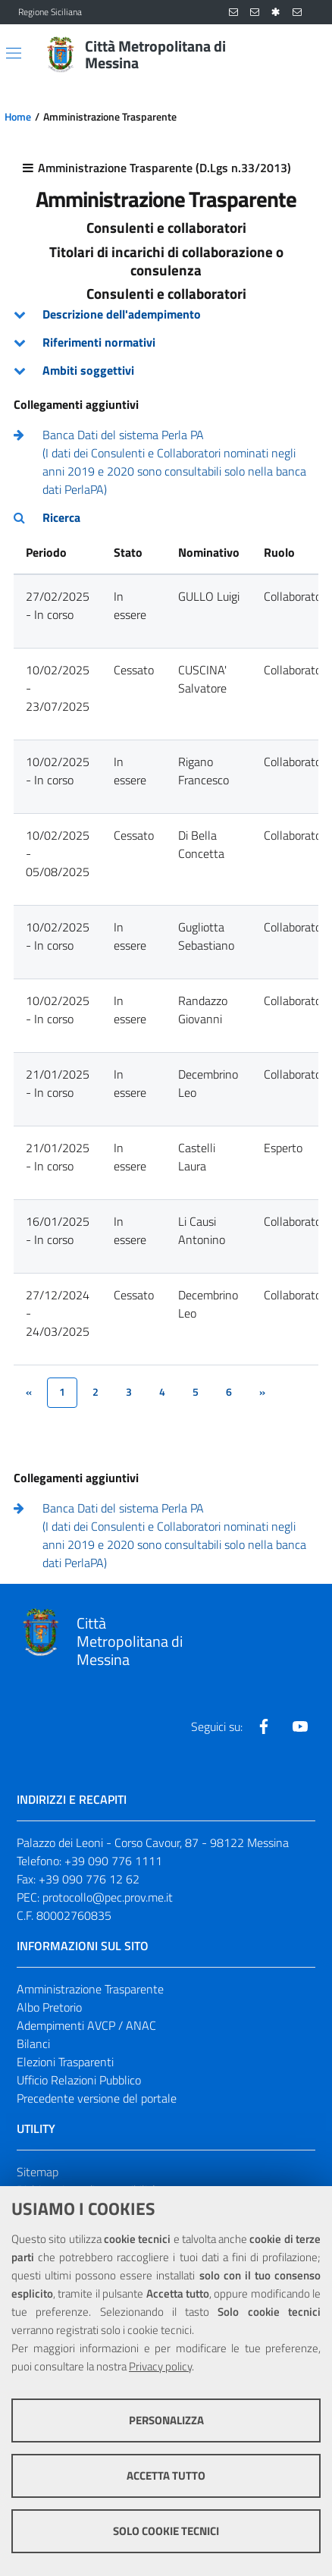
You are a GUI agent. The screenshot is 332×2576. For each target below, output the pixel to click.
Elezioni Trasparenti (65, 2062)
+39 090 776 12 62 (89, 1879)
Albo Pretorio (49, 2007)
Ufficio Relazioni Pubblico (79, 2080)
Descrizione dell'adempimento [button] (121, 314)
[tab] (166, 314)
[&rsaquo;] (262, 1393)
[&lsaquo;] (29, 1393)
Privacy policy (160, 2366)
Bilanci (33, 2043)
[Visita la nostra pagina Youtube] (300, 1726)
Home (18, 116)
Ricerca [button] (61, 517)
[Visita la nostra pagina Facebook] (264, 1726)
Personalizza (166, 2420)
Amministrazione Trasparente (90, 1989)
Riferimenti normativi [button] (98, 342)
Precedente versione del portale (97, 2098)
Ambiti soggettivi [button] (88, 370)
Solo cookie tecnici (166, 2531)
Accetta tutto (166, 2475)
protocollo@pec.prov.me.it (107, 1897)
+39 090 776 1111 (113, 1861)
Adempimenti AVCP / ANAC (86, 2025)
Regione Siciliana (50, 12)
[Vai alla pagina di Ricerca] (305, 55)
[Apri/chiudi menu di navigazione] (14, 53)
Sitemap (37, 2172)
